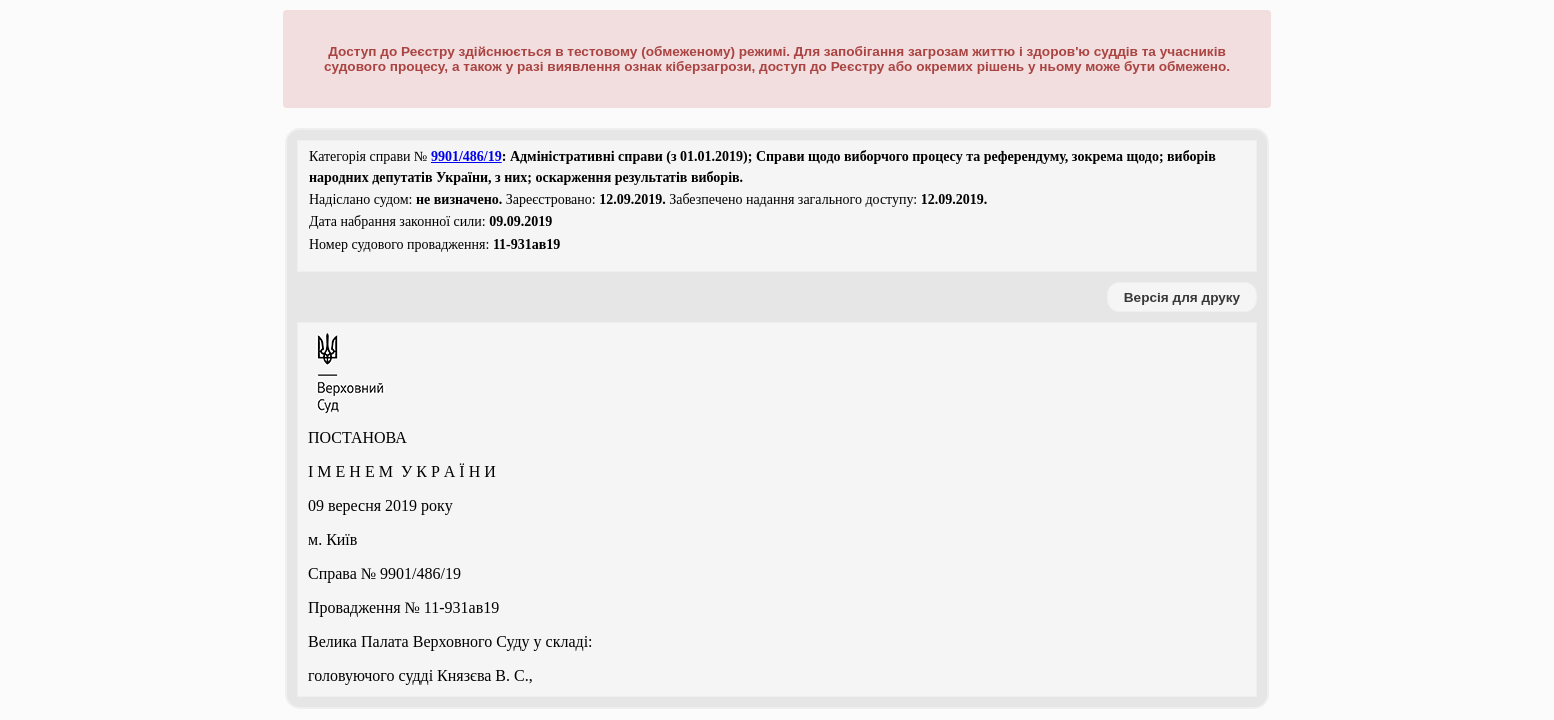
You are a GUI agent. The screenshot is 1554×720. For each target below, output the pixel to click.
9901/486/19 (466, 156)
